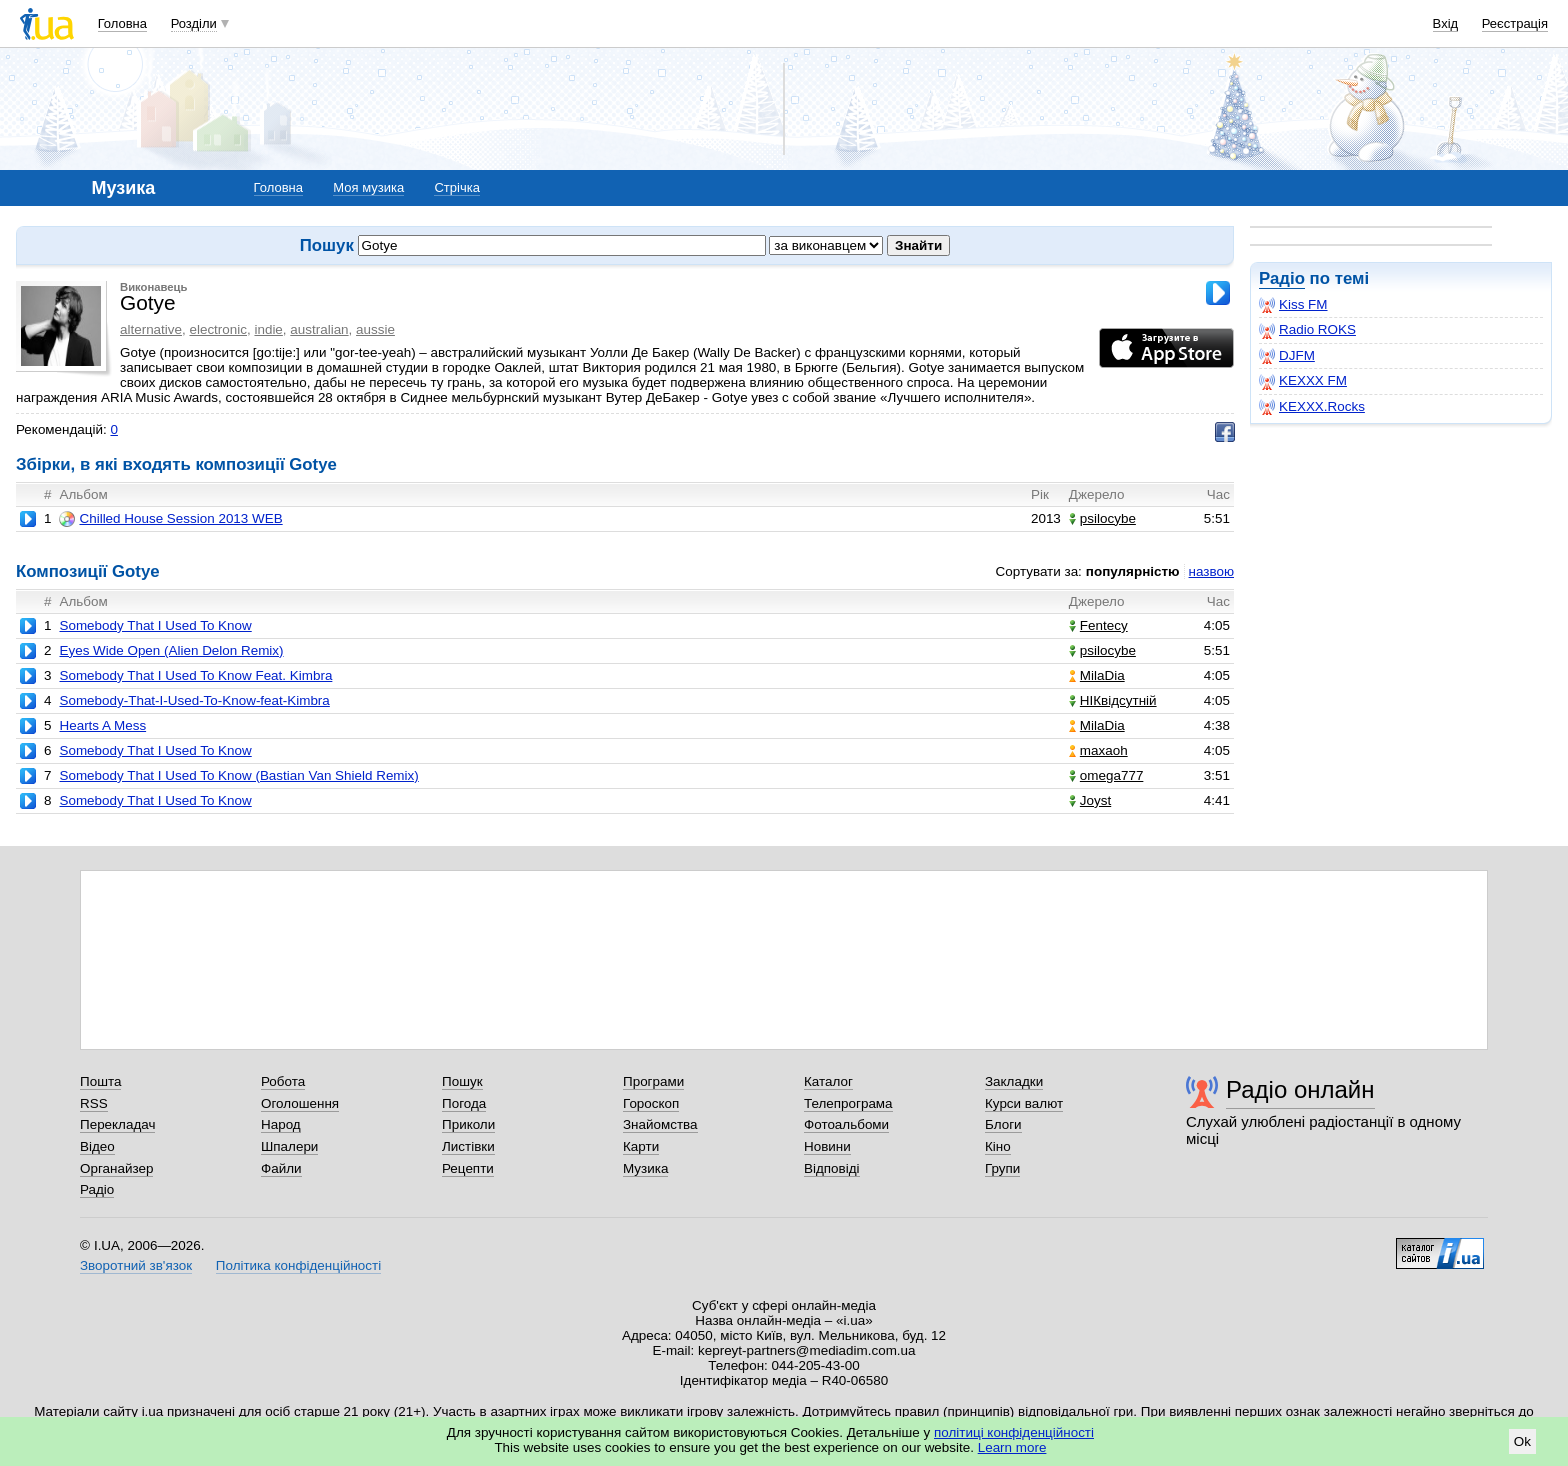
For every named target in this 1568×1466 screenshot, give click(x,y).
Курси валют (1024, 1103)
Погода (464, 1103)
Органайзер (116, 1168)
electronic (218, 329)
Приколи (468, 1124)
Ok (1522, 1441)
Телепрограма (848, 1103)
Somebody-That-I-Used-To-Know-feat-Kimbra (194, 700)
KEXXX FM (1303, 381)
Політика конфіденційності (298, 1265)
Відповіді (832, 1168)
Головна (122, 23)
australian (319, 329)
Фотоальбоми (846, 1124)
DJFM (1287, 356)
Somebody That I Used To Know (155, 625)
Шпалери (289, 1146)
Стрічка (456, 187)
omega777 (1106, 775)
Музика (645, 1168)
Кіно (998, 1146)
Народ (281, 1124)
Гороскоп (651, 1103)
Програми (653, 1081)
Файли (281, 1168)
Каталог (828, 1081)
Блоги (1003, 1124)
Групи (1002, 1168)
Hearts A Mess (102, 725)
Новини (827, 1146)
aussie (375, 329)
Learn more (1012, 1447)
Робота (283, 1081)
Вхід (1446, 23)
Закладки (1014, 1081)
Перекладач (117, 1124)
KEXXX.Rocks (1312, 407)
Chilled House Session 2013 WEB (170, 519)
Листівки (468, 1146)
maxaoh (1098, 750)
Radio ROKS (1307, 330)
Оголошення (300, 1103)
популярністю (1133, 571)
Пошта (100, 1081)
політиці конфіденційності (1014, 1432)
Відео (97, 1146)
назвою (1211, 571)
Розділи (194, 23)
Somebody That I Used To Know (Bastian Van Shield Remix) (238, 775)
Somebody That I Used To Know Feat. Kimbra (195, 675)
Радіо (1282, 278)
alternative (151, 329)
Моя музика (368, 187)
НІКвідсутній (1113, 700)
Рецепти (468, 1168)
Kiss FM (1293, 305)
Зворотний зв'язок (136, 1265)
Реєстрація (1515, 23)
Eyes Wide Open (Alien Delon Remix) (171, 650)
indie (268, 329)
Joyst (1090, 800)
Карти (641, 1146)
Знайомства (660, 1124)
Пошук (462, 1081)
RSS (94, 1103)
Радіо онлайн (1300, 1089)
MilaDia (1097, 675)
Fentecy (1098, 625)
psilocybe (1102, 518)
